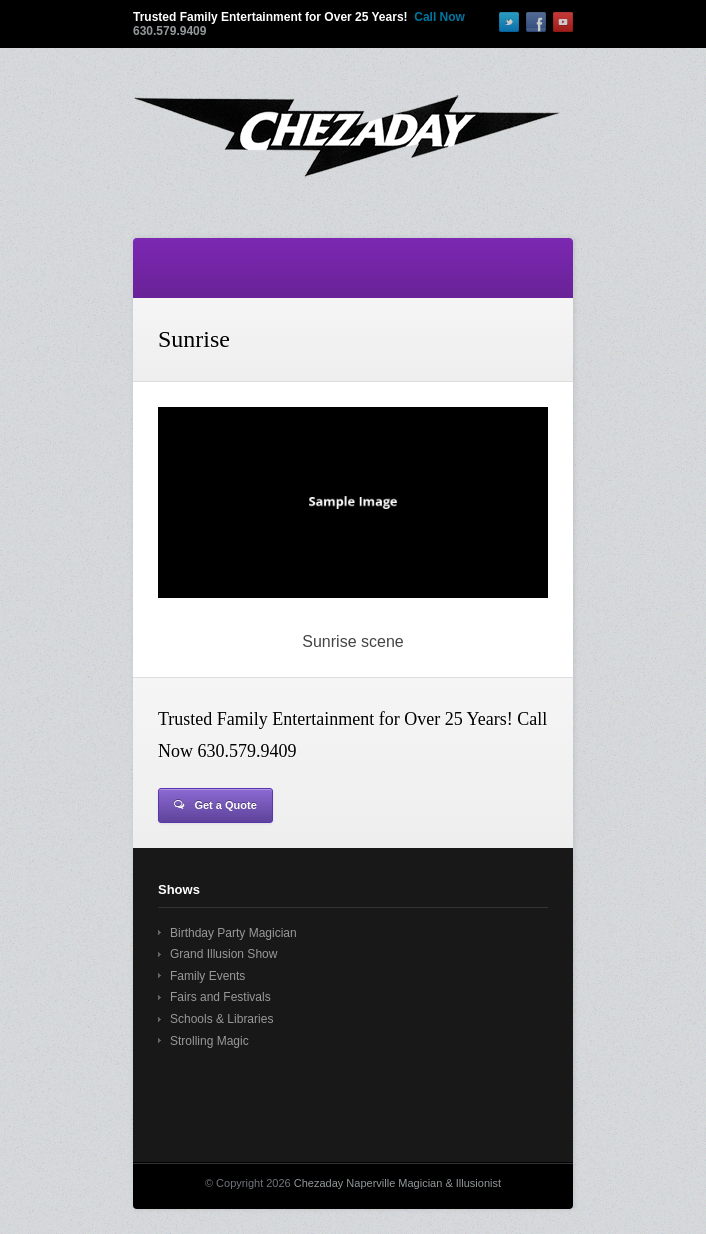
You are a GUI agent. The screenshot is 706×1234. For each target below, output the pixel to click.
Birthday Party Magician (233, 933)
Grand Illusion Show (223, 954)
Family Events (207, 976)
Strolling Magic (209, 1041)
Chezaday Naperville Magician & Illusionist (397, 1183)
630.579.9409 (169, 31)
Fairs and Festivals (220, 997)
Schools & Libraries (221, 1019)
